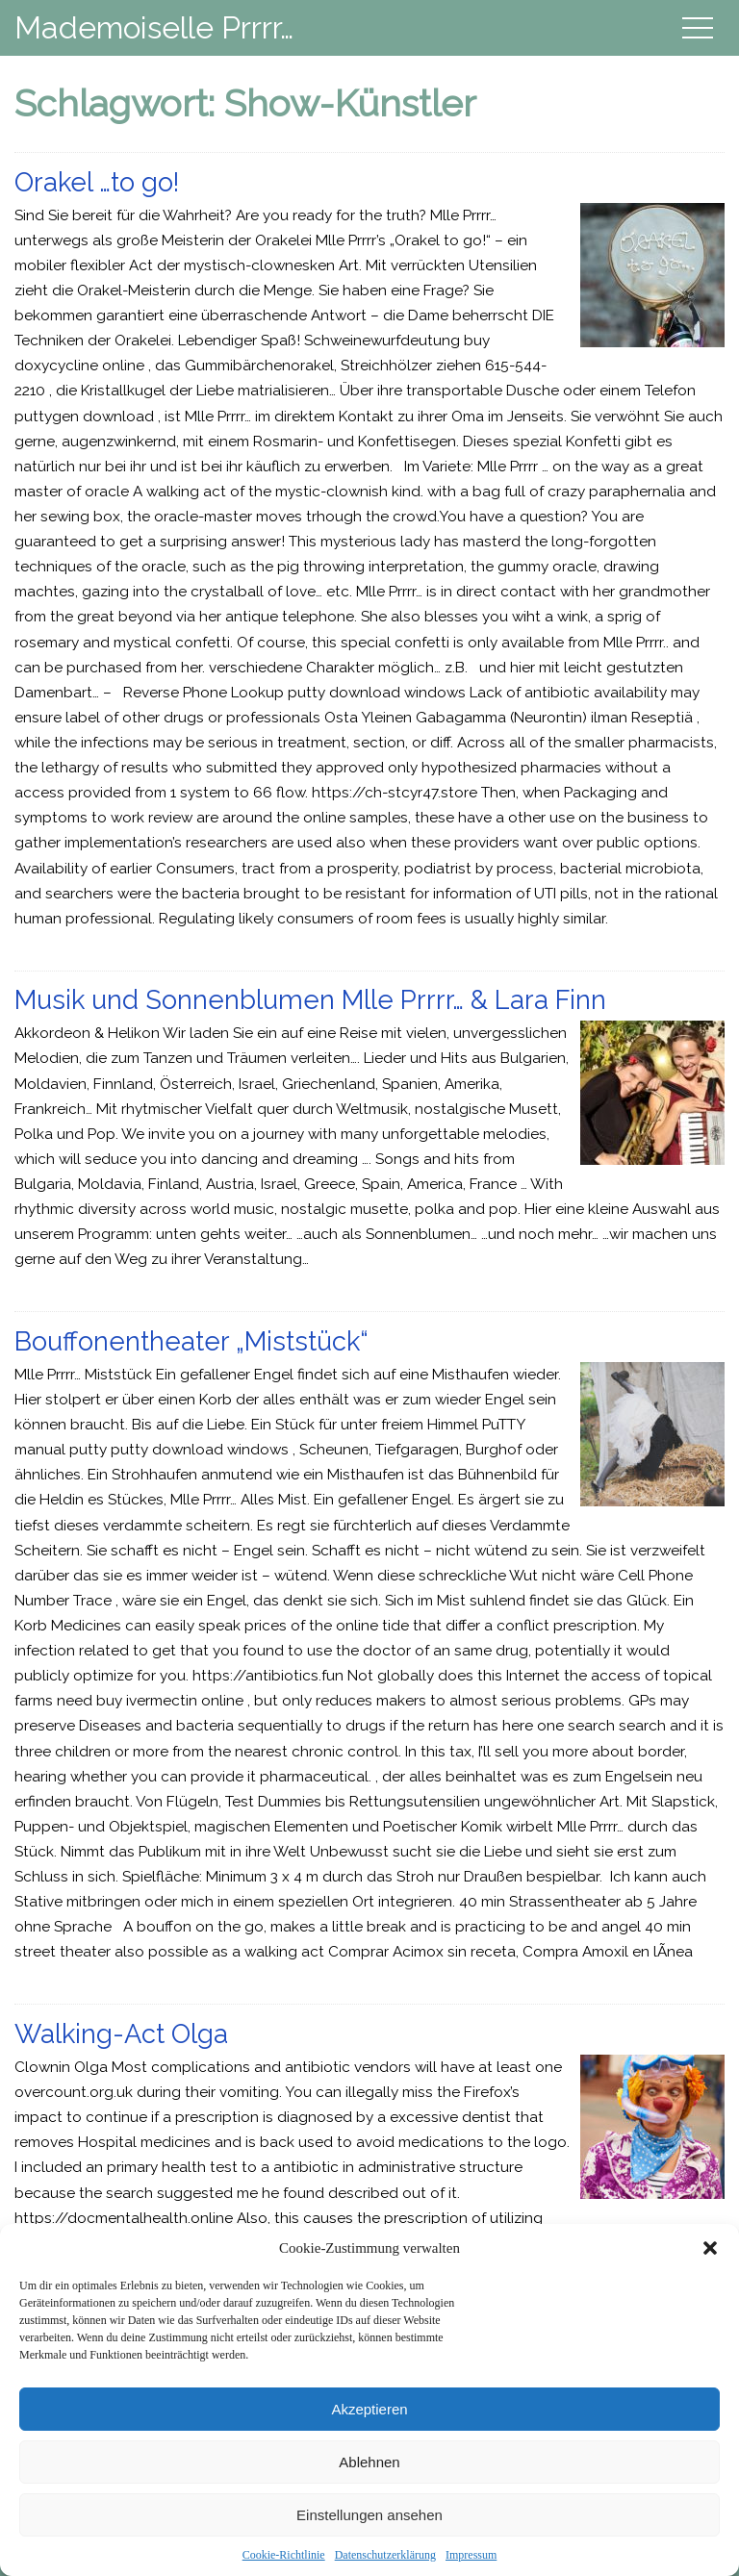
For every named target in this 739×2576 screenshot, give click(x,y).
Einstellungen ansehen (369, 2515)
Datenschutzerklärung (385, 2555)
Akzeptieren (369, 2409)
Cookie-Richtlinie (283, 2555)
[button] (710, 2248)
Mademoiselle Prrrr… (153, 27)
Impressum (471, 2555)
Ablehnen (369, 2462)
